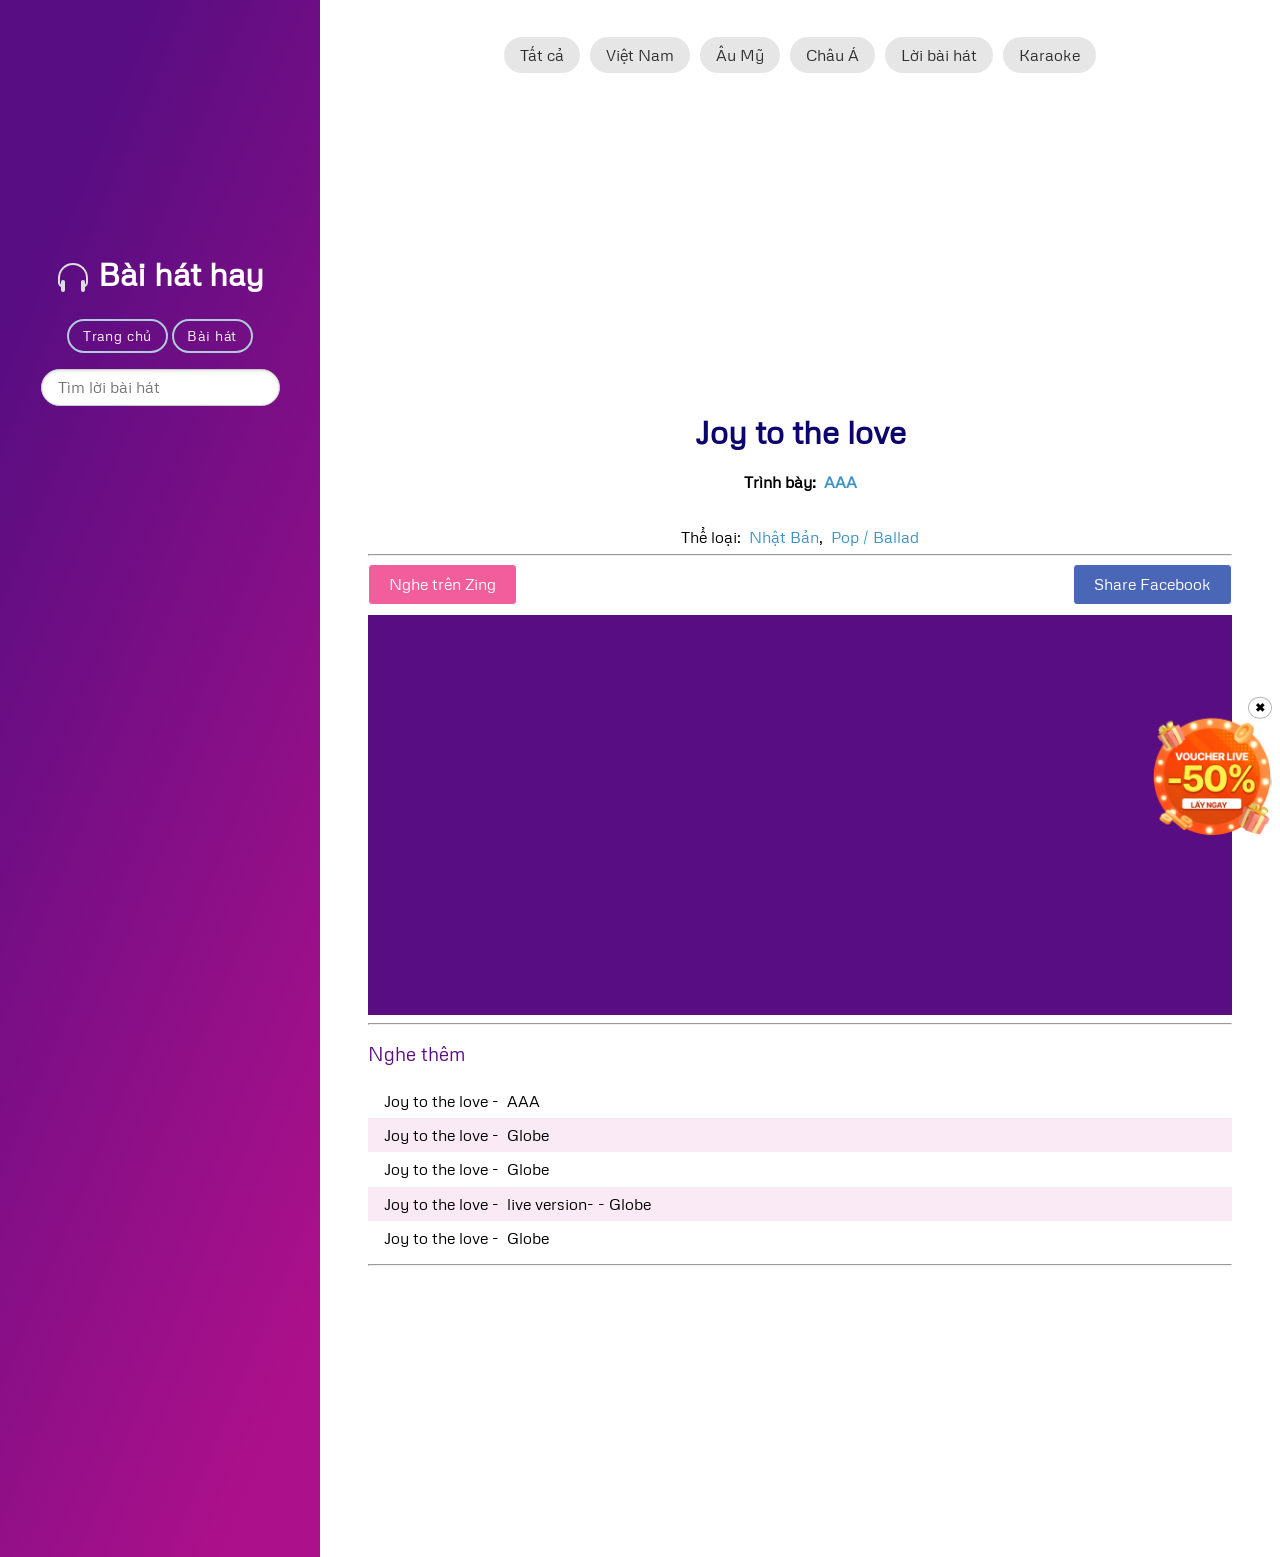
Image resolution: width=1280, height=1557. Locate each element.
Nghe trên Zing (442, 584)
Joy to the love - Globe (466, 1135)
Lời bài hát (939, 55)
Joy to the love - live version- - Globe (517, 1204)
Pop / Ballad (875, 537)
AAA (840, 482)
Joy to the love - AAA (462, 1101)
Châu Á (832, 55)
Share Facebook (1152, 584)
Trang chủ (117, 335)
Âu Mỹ (740, 55)
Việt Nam (640, 55)
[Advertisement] (800, 253)
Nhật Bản (784, 537)
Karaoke (1049, 55)
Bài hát (212, 335)
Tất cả (542, 55)
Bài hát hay (161, 273)
